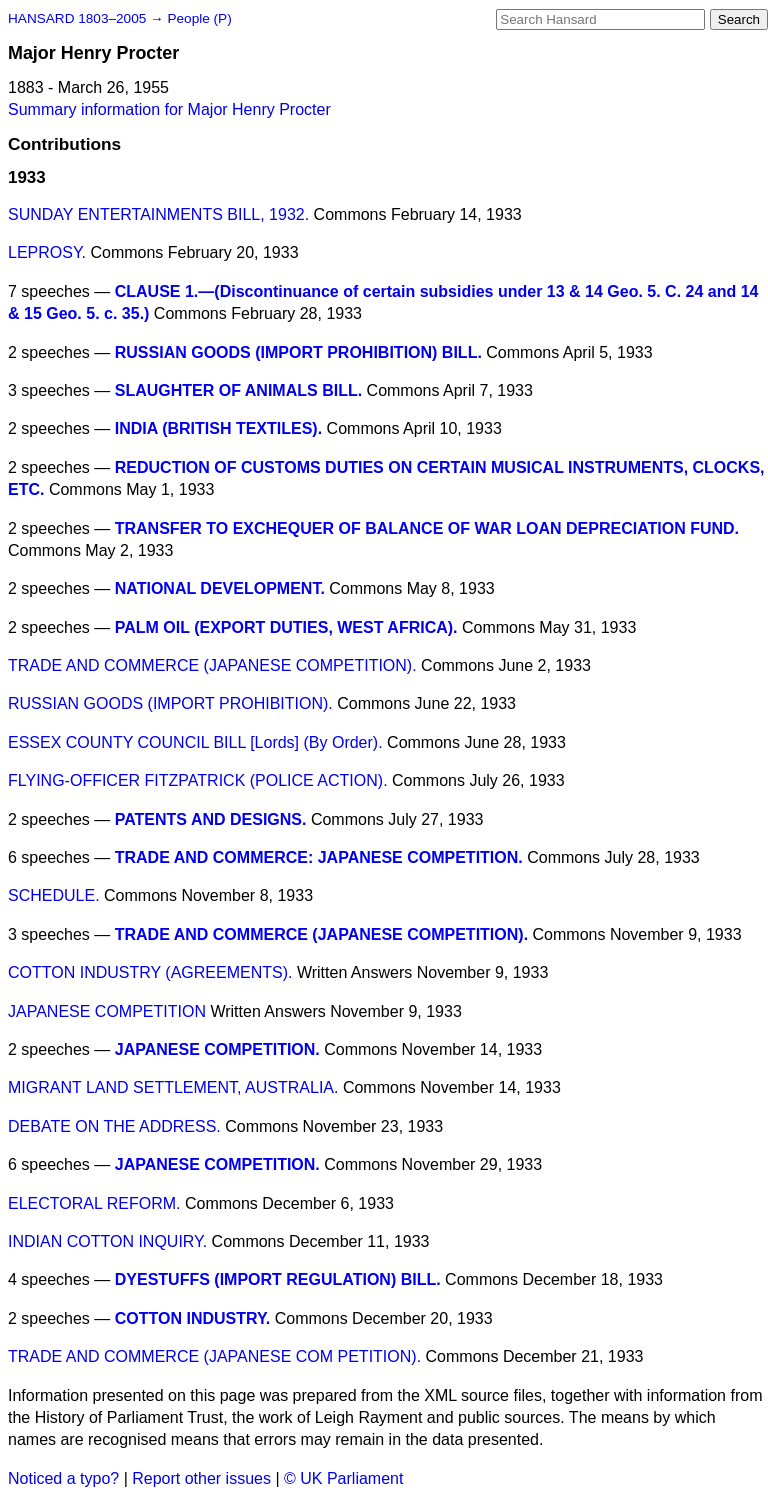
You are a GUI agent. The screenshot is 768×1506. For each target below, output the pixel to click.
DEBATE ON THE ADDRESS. (114, 1126)
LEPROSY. (47, 252)
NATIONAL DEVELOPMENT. (220, 588)
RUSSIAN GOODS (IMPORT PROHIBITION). (170, 703)
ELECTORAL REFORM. (94, 1203)
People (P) (199, 18)
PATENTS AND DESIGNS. (211, 819)
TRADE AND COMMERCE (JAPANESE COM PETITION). (214, 1356)
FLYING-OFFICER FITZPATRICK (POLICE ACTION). (198, 780)
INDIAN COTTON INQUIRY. (107, 1241)
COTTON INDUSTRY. (193, 1318)
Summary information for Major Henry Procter (169, 109)
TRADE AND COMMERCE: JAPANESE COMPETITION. (319, 857)
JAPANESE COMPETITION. (217, 1049)
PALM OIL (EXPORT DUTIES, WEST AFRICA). (286, 627)
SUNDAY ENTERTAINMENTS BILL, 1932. (158, 214)
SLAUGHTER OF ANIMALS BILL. (238, 390)
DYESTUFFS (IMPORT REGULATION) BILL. (278, 1279)
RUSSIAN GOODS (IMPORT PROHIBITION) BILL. (298, 352)
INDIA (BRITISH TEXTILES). (218, 428)
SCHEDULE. (54, 895)
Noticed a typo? (63, 1478)
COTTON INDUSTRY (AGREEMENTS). (150, 972)
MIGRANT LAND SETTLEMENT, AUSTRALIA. (173, 1087)
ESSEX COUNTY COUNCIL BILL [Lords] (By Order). (195, 742)
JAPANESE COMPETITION (107, 1011)
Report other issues (201, 1478)
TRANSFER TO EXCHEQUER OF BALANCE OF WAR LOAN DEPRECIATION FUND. (427, 528)
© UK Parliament (343, 1478)
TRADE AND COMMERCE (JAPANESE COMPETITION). (212, 665)
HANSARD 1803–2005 (77, 18)
